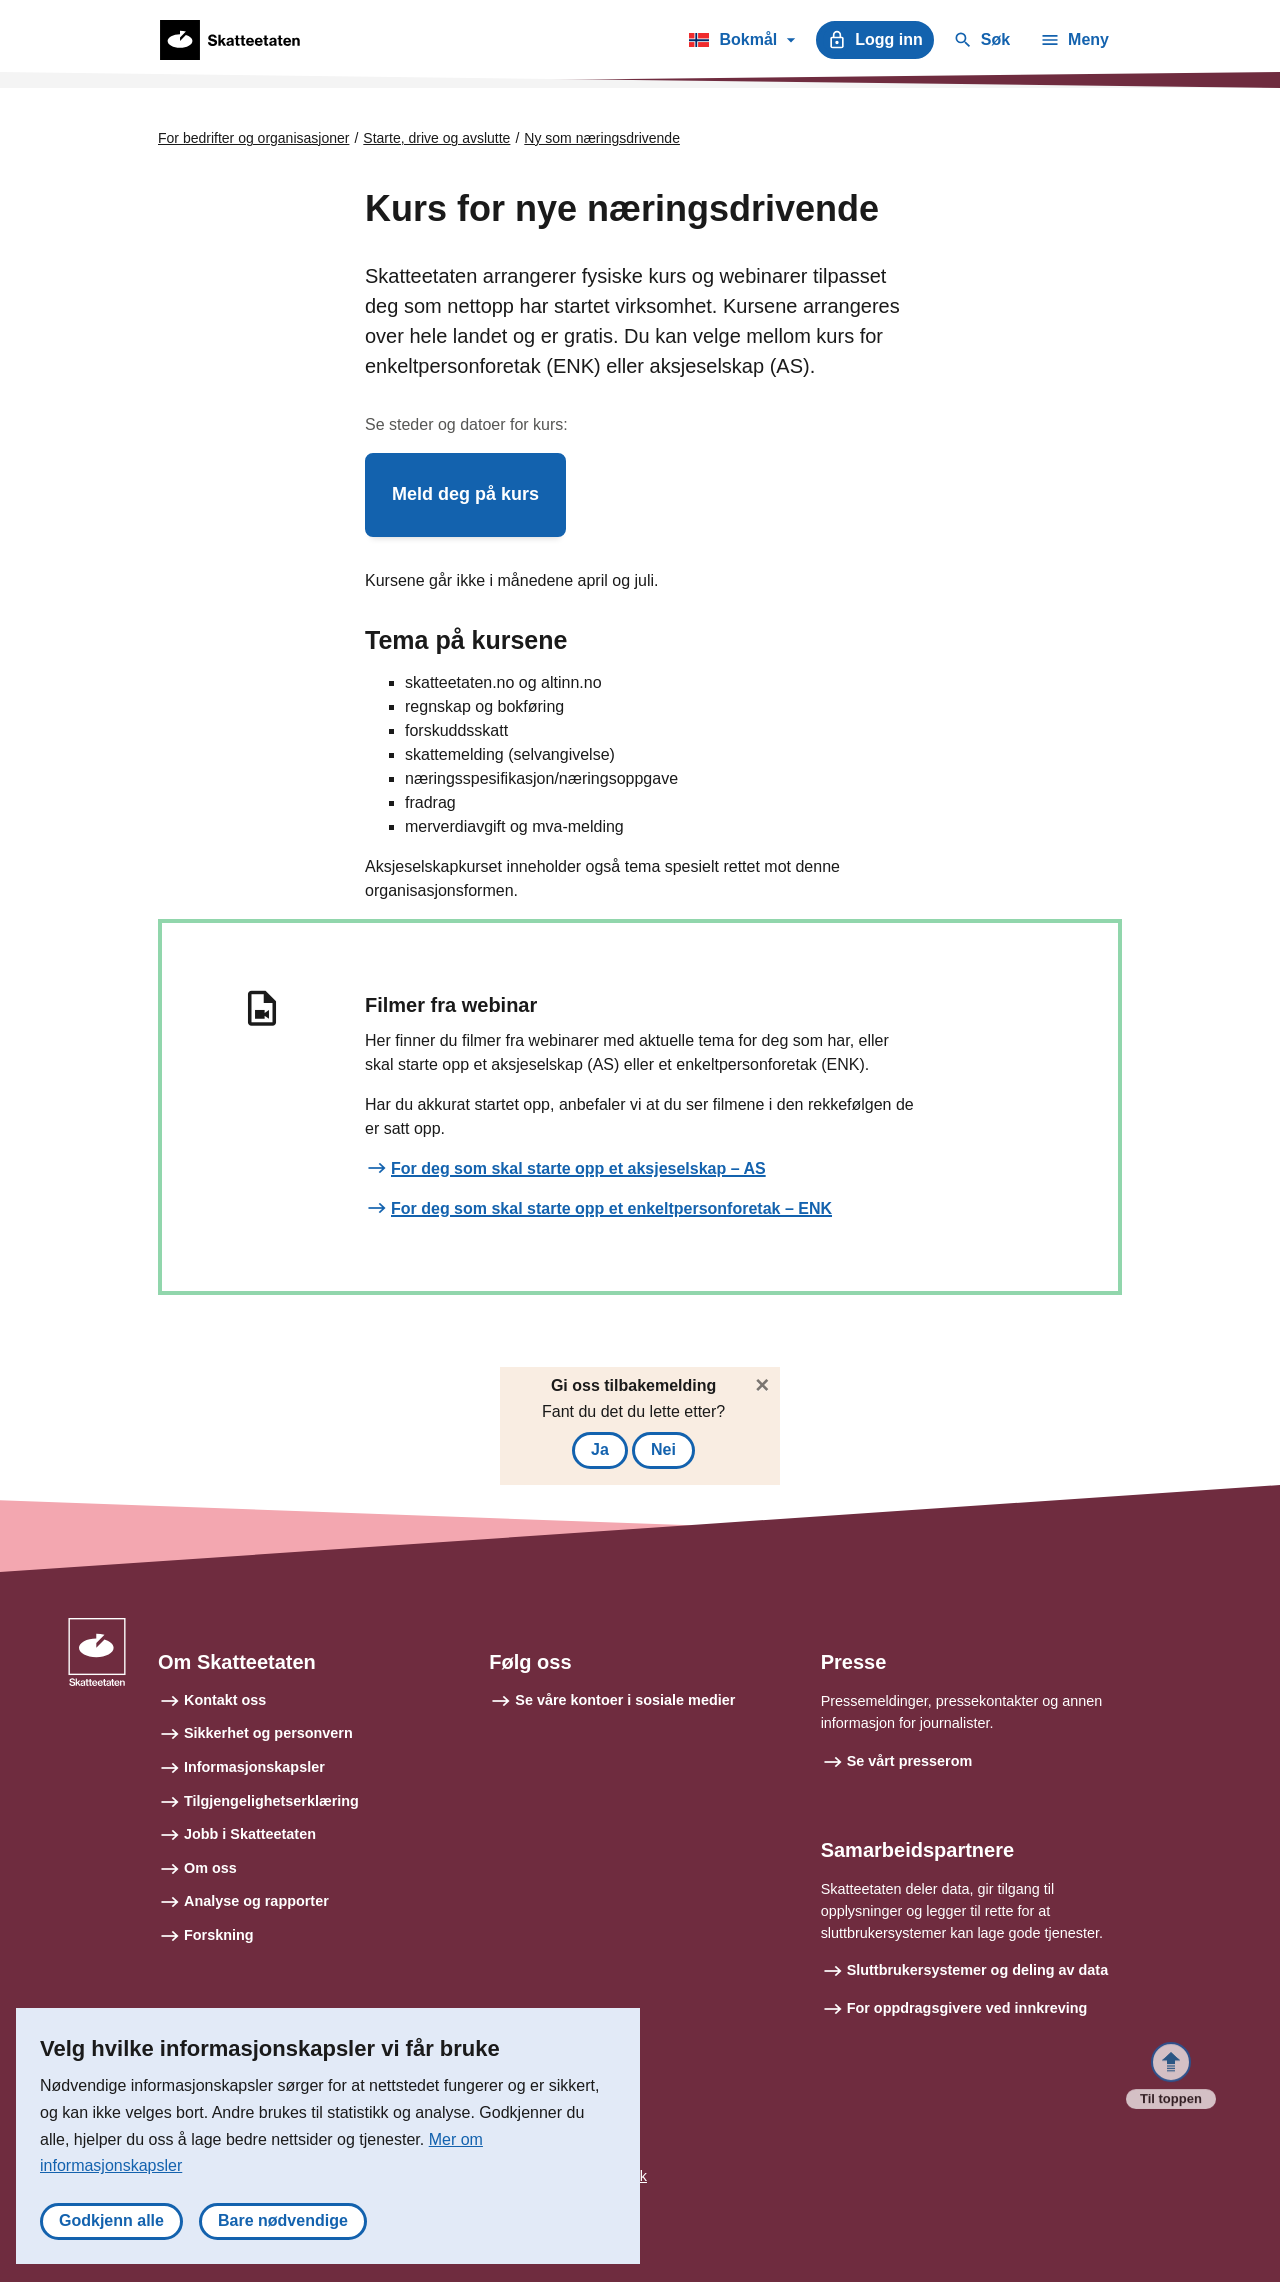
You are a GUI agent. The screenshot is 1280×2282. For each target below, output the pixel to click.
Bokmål (741, 43)
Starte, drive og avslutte (436, 138)
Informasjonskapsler (254, 1767)
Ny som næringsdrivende (602, 138)
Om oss (210, 1868)
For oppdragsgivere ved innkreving (967, 2008)
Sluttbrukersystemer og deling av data (978, 1970)
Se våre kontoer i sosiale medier (625, 1700)
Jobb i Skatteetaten (250, 1834)
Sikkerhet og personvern (268, 1733)
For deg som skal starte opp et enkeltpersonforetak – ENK (611, 1208)
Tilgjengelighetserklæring (271, 1801)
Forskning (219, 1935)
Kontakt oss (225, 1700)
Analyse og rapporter (256, 1901)
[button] (465, 495)
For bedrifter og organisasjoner (253, 138)
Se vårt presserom (910, 1761)
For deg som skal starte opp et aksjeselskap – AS (578, 1168)
